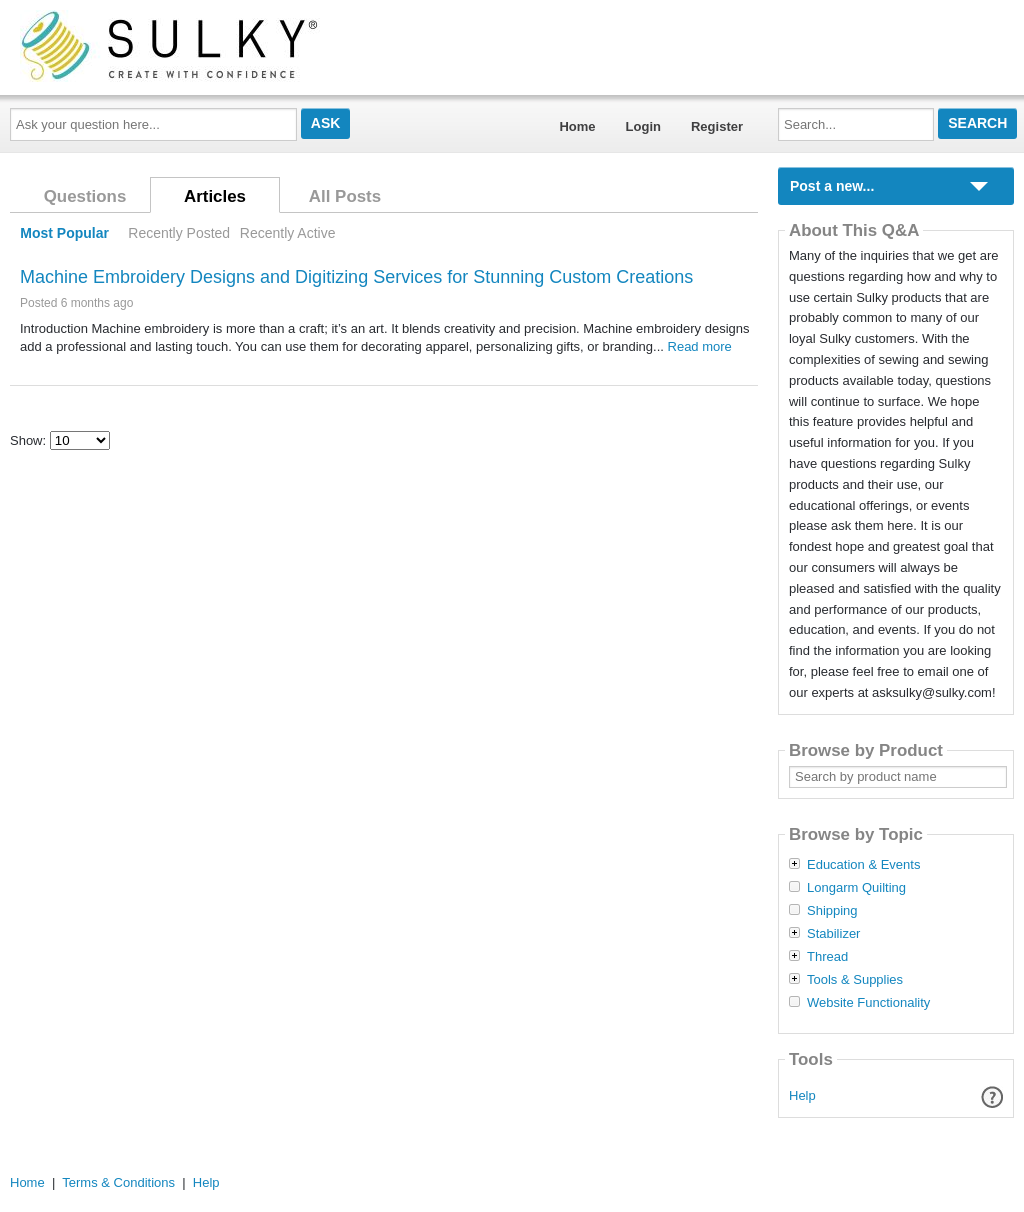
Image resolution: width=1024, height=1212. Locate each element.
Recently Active (288, 233)
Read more (700, 346)
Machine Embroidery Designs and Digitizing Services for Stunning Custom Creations (356, 277)
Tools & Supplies (855, 980)
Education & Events (863, 865)
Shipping (832, 911)
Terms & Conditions (118, 1182)
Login (643, 126)
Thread (827, 957)
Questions (85, 196)
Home (577, 126)
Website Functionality (868, 1003)
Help (802, 1095)
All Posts (345, 196)
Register (717, 126)
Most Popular (64, 233)
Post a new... (832, 186)
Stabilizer (833, 934)
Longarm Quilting (856, 888)
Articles (215, 196)
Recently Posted (179, 233)
